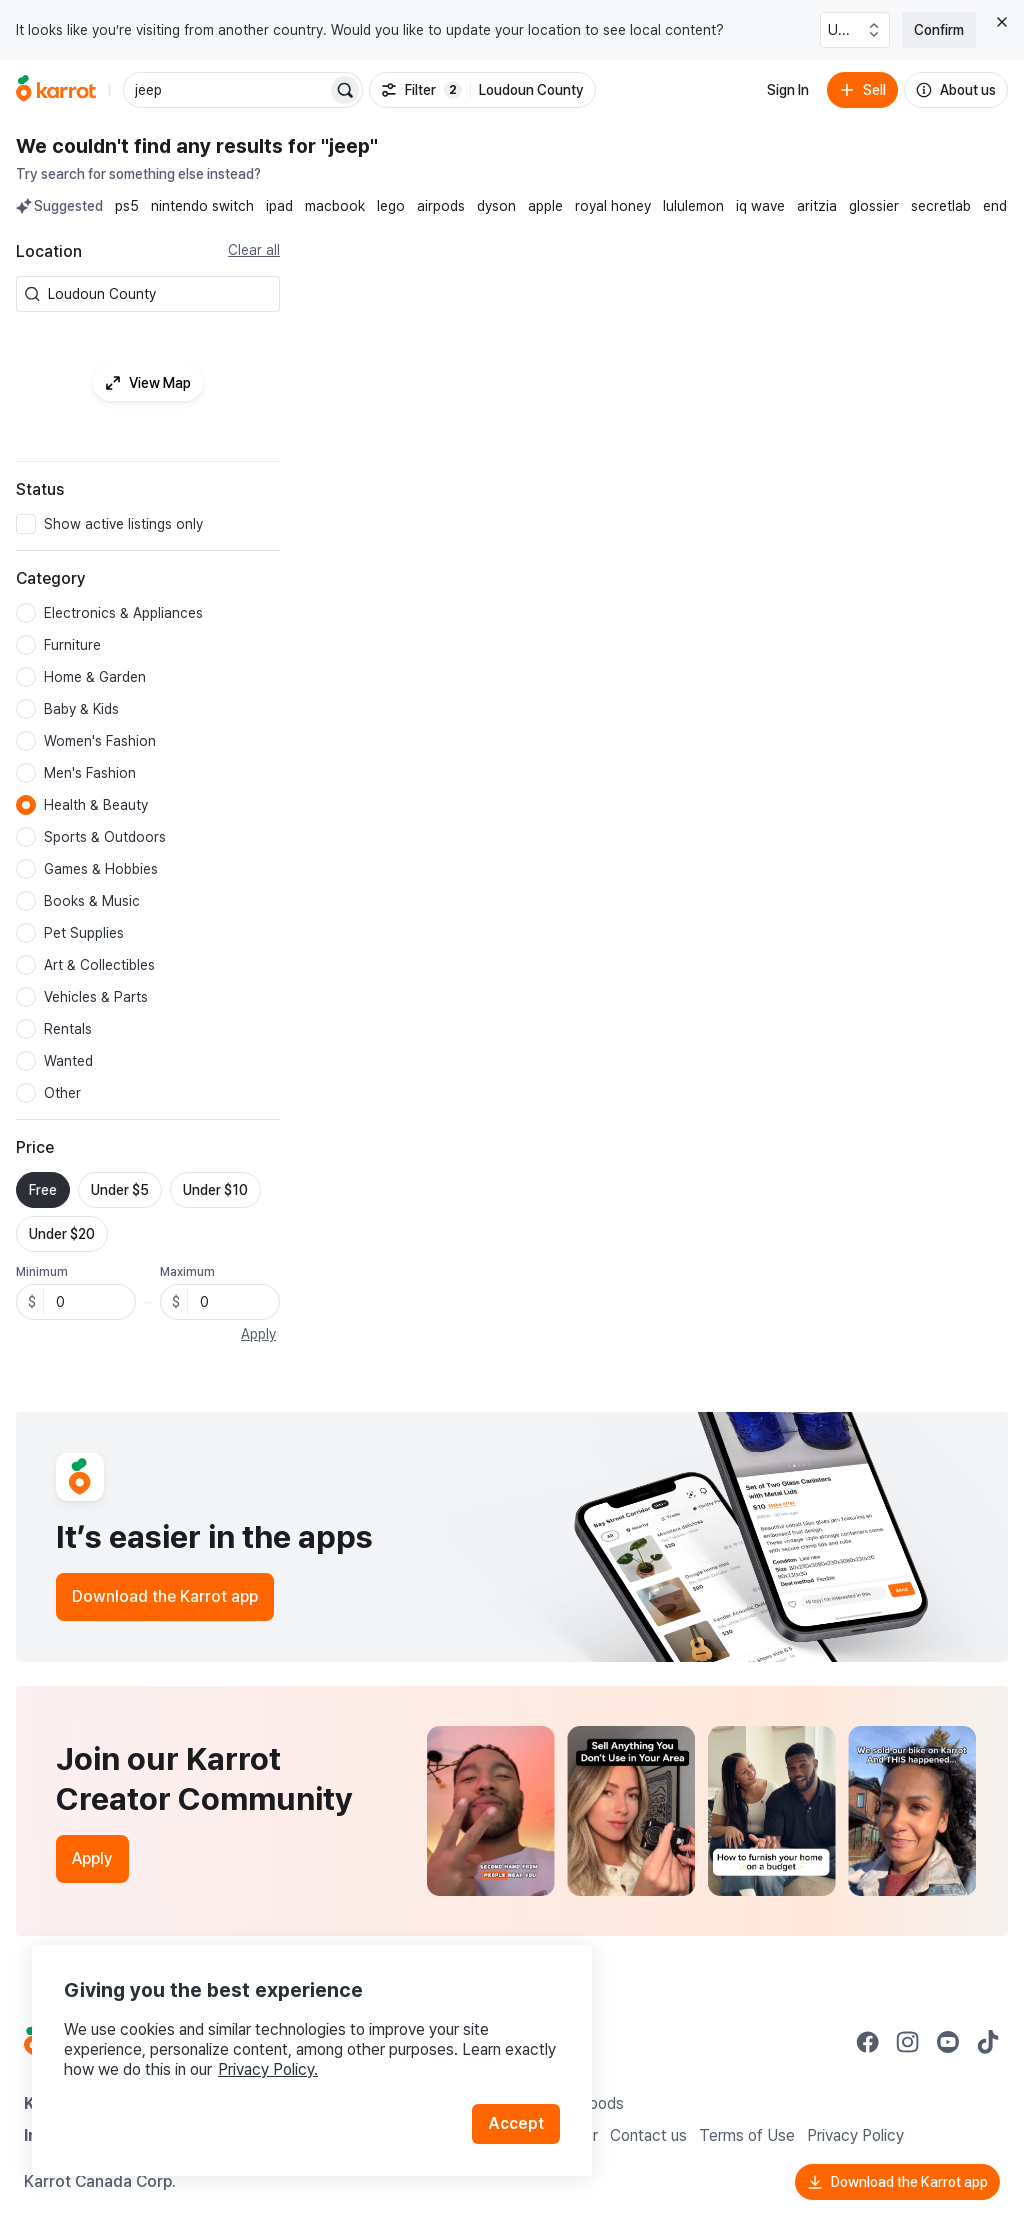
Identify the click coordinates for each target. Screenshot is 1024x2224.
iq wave (760, 206)
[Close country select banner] (1002, 22)
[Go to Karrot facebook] (868, 2042)
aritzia (817, 206)
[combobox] (160, 294)
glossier (874, 206)
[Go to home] (56, 90)
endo (999, 206)
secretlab (941, 206)
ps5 (127, 206)
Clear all (254, 250)
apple (545, 206)
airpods (441, 206)
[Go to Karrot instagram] (908, 2042)
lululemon (693, 206)
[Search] (345, 90)
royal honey (613, 206)
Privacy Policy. (268, 2069)
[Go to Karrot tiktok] (988, 2042)
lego (391, 206)
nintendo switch (202, 206)
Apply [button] (258, 1334)
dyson (496, 206)
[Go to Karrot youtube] (948, 2042)
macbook (335, 206)
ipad (279, 206)
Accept (516, 2123)
